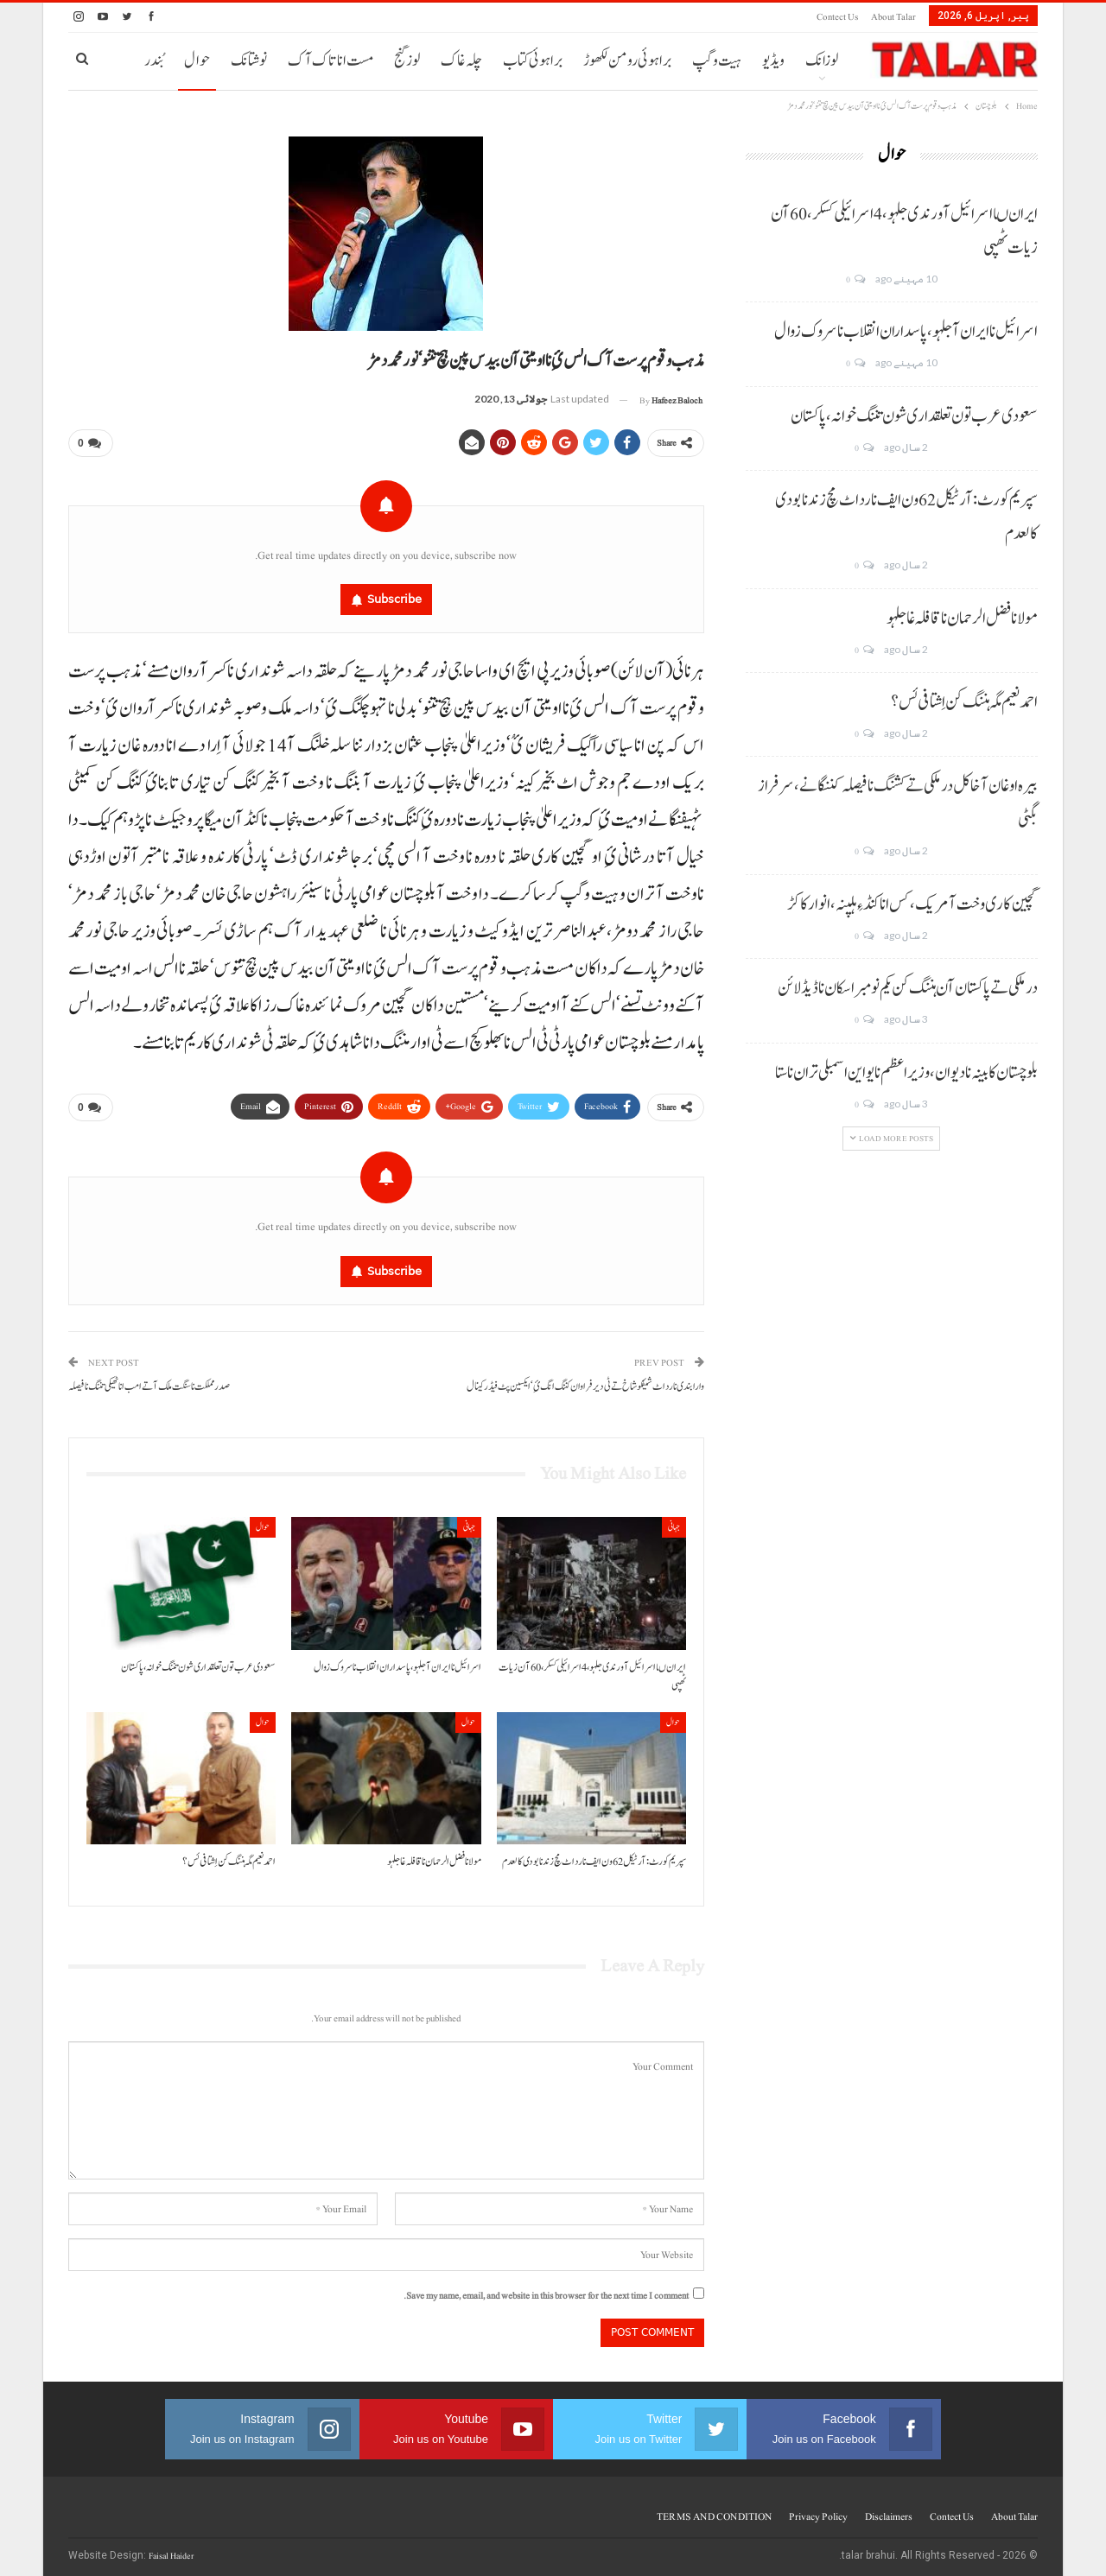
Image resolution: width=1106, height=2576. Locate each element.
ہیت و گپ (716, 61)
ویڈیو (773, 61)
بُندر (153, 61)
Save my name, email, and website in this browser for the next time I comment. (546, 2289)
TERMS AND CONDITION (714, 2509)
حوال (197, 61)
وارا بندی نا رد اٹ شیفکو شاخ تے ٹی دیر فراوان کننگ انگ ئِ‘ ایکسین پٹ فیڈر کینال (585, 1380)
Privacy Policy (818, 2509)
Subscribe (394, 595)
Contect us (837, 17)
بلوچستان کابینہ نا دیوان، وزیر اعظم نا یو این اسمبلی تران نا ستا (906, 1073)
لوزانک (821, 61)
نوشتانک (249, 61)
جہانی (674, 1520)
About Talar (893, 17)
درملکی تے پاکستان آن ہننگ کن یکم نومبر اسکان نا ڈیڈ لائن (908, 988)
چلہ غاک (461, 61)
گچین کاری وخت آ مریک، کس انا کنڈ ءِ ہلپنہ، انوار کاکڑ (912, 904)
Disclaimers (888, 2509)
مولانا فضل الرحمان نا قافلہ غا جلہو (962, 618)
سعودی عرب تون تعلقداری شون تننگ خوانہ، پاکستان (914, 416)
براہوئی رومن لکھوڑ (627, 61)
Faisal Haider (171, 2548)
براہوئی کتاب (533, 61)
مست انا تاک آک (330, 61)
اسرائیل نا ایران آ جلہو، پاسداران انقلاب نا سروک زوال (906, 331)
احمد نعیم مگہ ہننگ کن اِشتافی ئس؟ (964, 702)
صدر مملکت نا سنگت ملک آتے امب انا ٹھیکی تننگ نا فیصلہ (149, 1380)
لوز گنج (407, 61)
